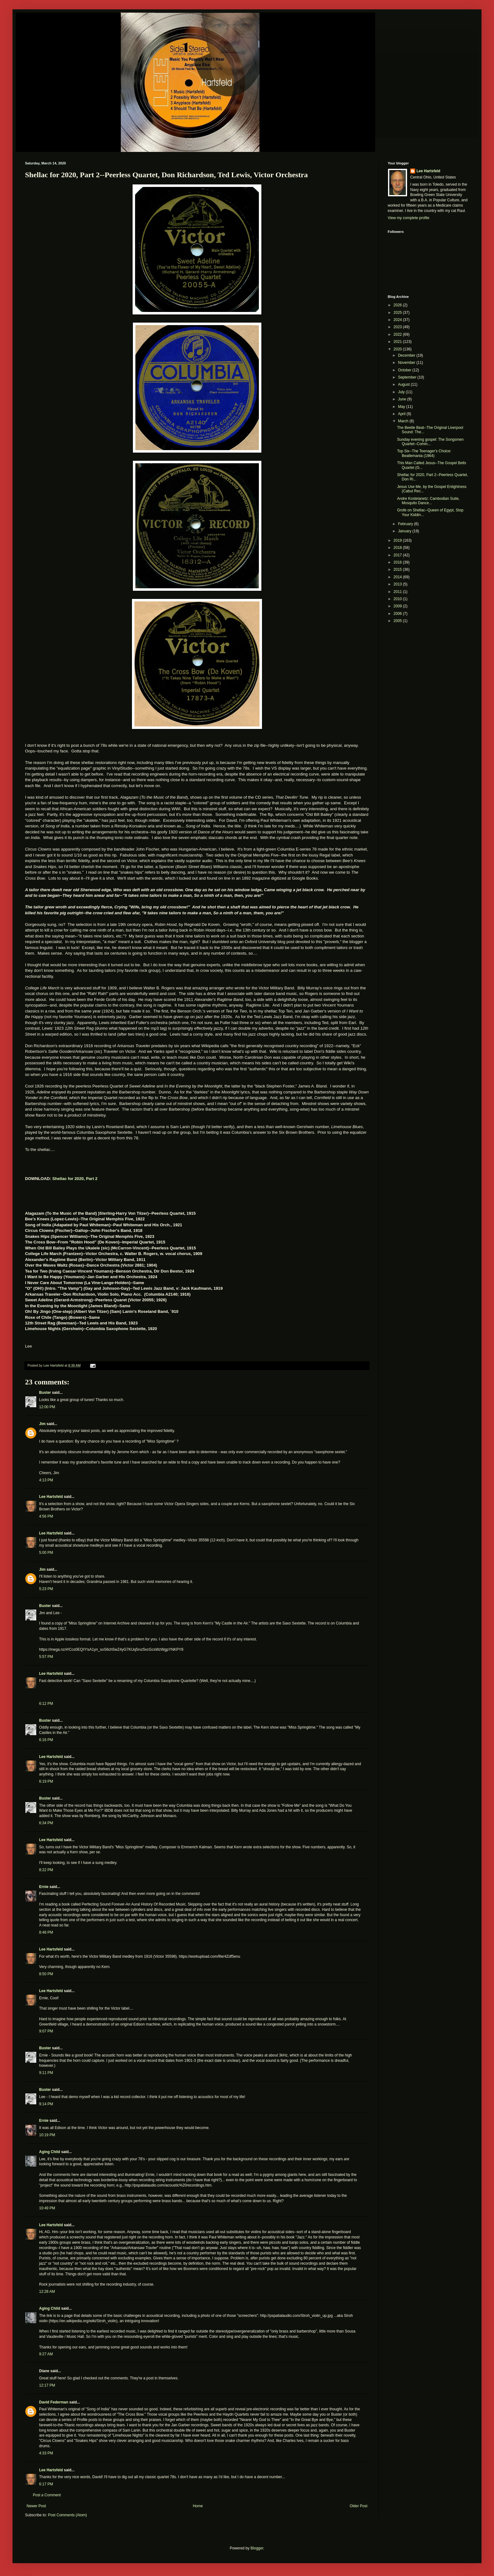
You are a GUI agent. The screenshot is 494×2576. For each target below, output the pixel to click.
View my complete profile (408, 218)
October (405, 370)
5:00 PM (46, 1552)
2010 (398, 599)
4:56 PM (46, 1516)
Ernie (43, 1887)
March (404, 421)
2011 (398, 592)
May (402, 406)
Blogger (256, 2548)
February (406, 524)
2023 (398, 327)
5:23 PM (46, 1589)
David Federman (53, 2402)
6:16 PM (46, 1740)
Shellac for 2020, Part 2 (74, 1178)
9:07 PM (46, 2031)
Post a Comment (47, 2495)
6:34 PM (46, 1823)
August (404, 384)
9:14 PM (46, 2104)
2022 (398, 334)
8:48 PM (46, 1932)
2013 (398, 584)
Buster (45, 1392)
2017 (398, 555)
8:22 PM (46, 1870)
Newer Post (36, 2506)
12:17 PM (47, 2385)
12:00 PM (47, 1407)
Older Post (358, 2506)
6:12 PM (46, 1703)
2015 (398, 569)
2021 (398, 341)
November (407, 362)
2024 (398, 320)
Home (198, 2506)
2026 (398, 305)
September (407, 377)
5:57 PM (46, 1657)
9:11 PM (46, 2073)
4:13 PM (46, 1480)
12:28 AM (47, 2291)
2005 (398, 621)
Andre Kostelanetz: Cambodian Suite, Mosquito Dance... (428, 500)
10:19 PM (47, 2135)
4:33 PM (46, 2453)
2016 (398, 562)
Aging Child (49, 2152)
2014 (398, 577)
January (405, 531)
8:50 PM (46, 1974)
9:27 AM (46, 2354)
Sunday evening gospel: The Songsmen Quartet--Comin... (430, 441)
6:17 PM (46, 2484)
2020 (398, 349)
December (407, 355)
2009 (398, 606)
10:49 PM (47, 2208)
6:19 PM (46, 1781)
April (402, 414)
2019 (398, 540)
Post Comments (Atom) (67, 2515)
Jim (42, 1424)
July (402, 392)
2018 (398, 547)
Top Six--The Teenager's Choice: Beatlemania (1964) (424, 453)
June (402, 399)
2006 (398, 613)
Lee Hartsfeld (51, 1496)
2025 (398, 312)
